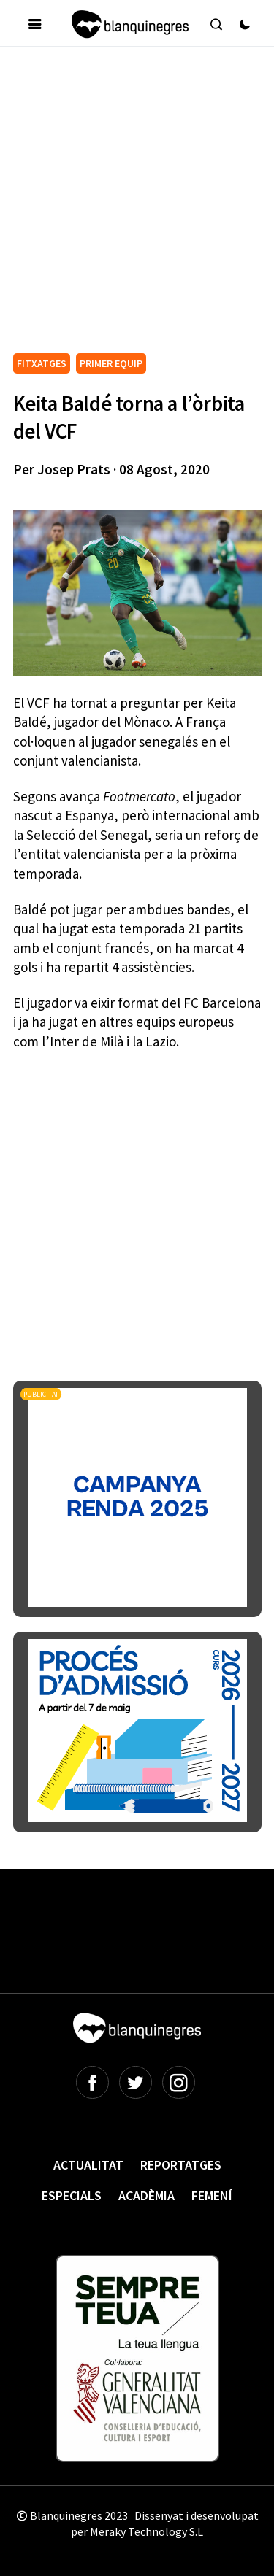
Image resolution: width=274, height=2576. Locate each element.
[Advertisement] (137, 205)
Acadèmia (146, 2195)
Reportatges (180, 2164)
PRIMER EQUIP (111, 363)
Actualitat (88, 2164)
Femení (211, 2195)
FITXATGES (41, 363)
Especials (72, 2195)
